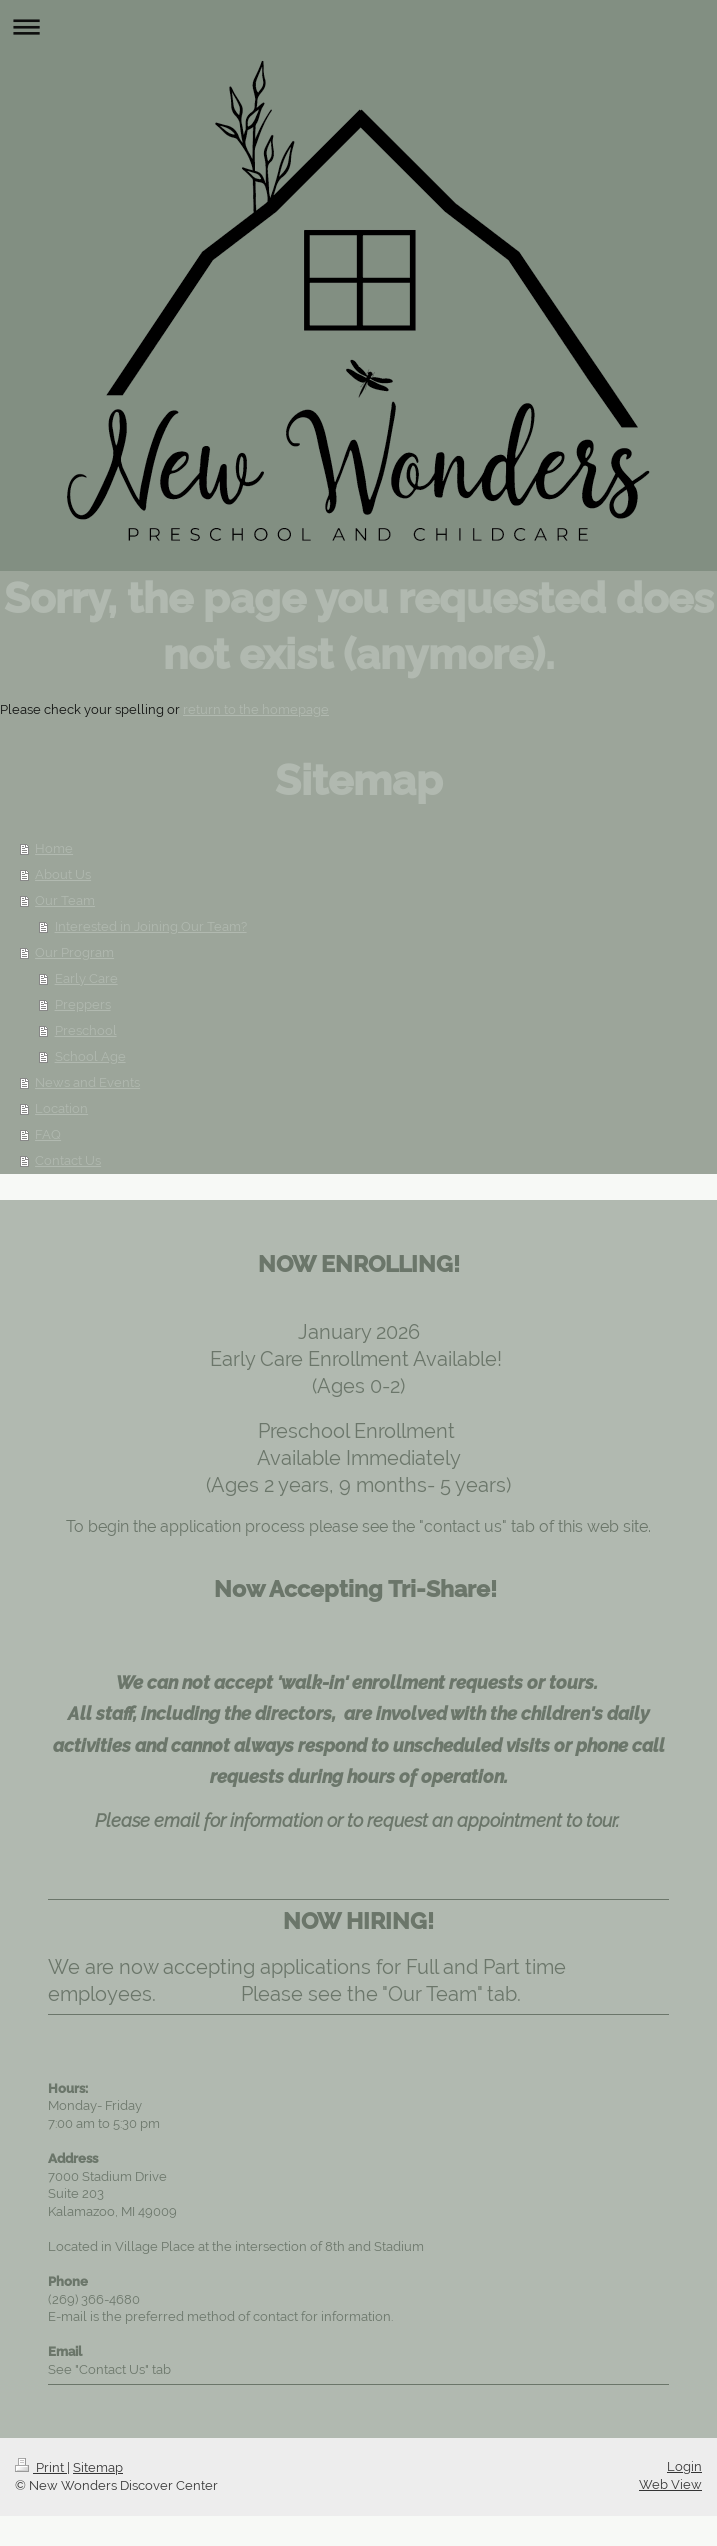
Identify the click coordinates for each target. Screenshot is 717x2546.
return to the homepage (256, 709)
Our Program (74, 952)
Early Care (86, 978)
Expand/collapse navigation (358, 26)
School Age (90, 1056)
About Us (63, 874)
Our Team (65, 900)
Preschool (86, 1030)
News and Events (87, 1082)
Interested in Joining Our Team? (151, 926)
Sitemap (98, 2467)
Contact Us (68, 1160)
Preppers (83, 1004)
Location (61, 1108)
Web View (670, 2484)
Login (684, 2466)
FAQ (48, 1134)
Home (54, 848)
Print (41, 2467)
